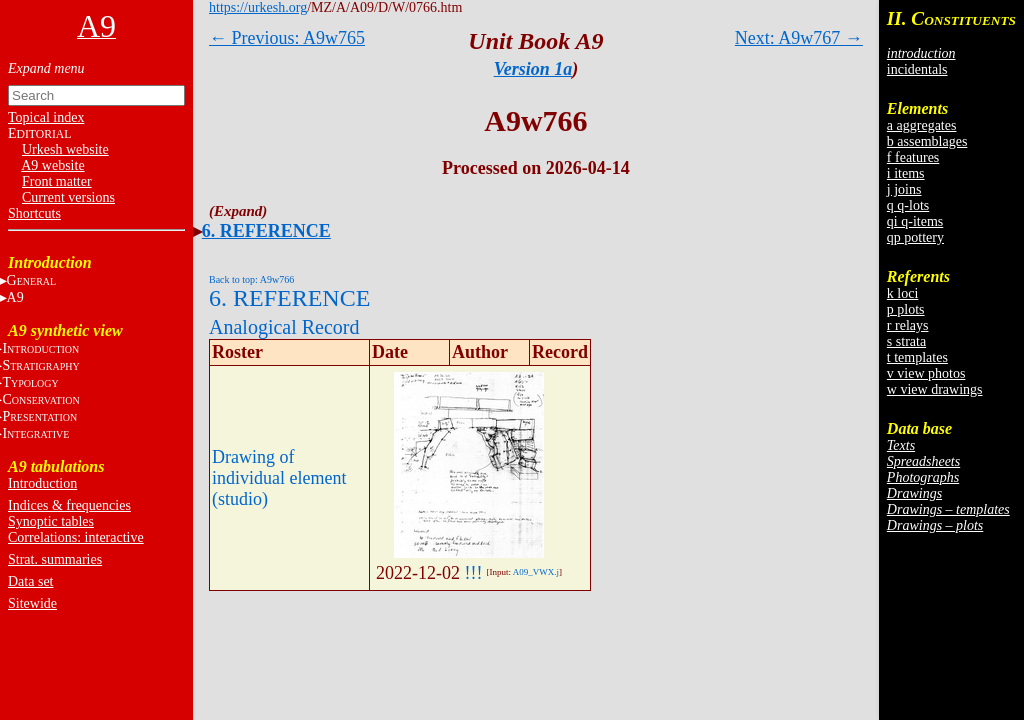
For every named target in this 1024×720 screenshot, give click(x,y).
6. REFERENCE (266, 231)
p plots (906, 309)
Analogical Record (284, 327)
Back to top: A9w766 (251, 279)
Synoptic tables (51, 521)
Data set (30, 581)
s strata (906, 341)
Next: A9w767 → (799, 38)
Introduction (42, 483)
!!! (474, 573)
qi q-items (915, 221)
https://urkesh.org (258, 7)
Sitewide (32, 603)
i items (906, 173)
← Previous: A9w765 (287, 38)
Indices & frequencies (69, 505)
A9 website (52, 165)
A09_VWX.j (536, 572)
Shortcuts (34, 213)
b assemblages (927, 141)
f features (913, 157)
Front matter (57, 181)
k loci (903, 293)
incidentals (917, 69)
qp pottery (915, 237)
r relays (908, 325)
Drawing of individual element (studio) (279, 478)
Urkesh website (65, 149)
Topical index (46, 117)
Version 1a (533, 69)
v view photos (926, 373)
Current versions (68, 197)
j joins (904, 189)
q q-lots (908, 205)
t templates (917, 357)
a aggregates (922, 125)
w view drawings (935, 389)
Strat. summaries (55, 559)
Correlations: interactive (76, 537)
